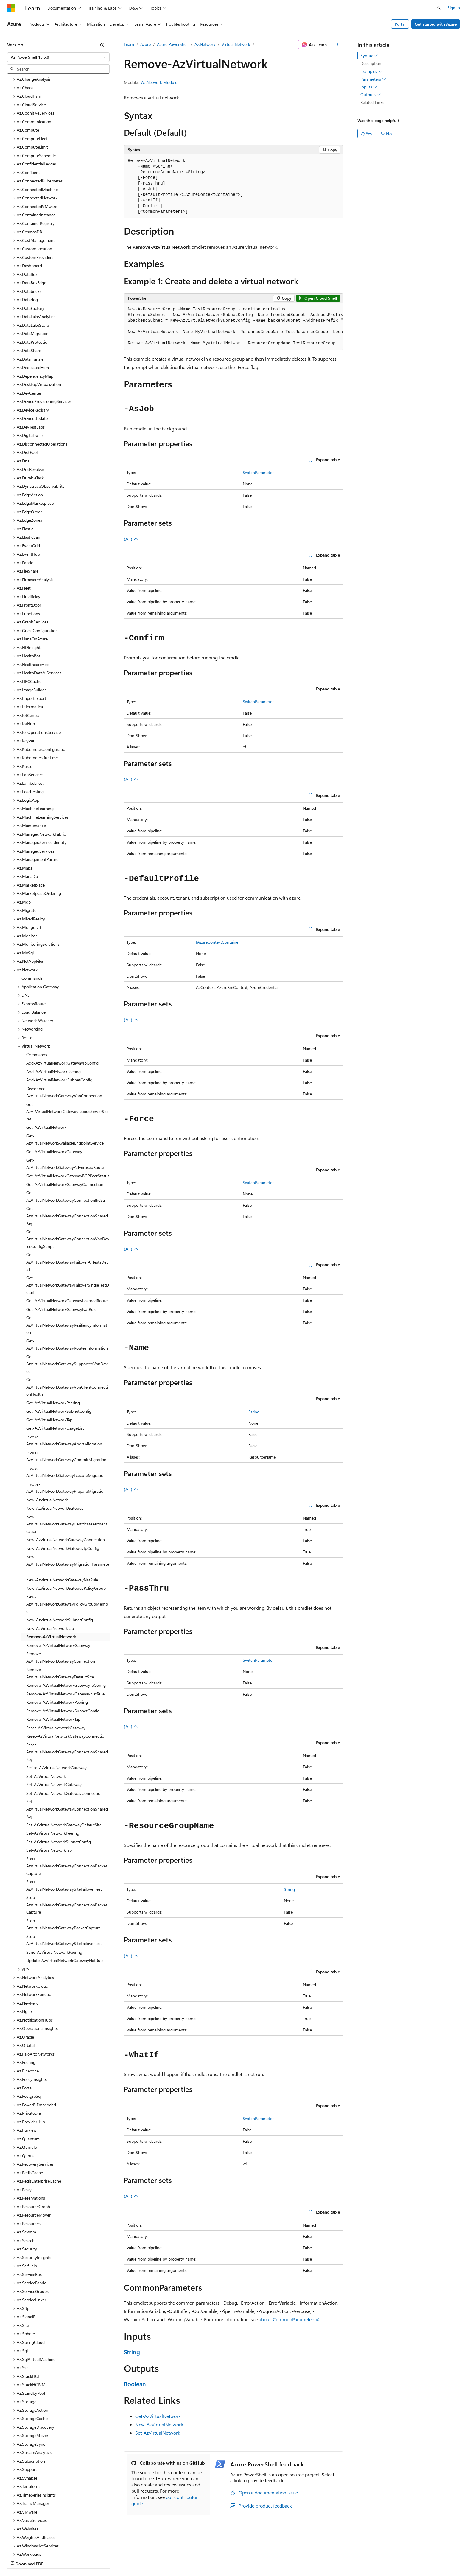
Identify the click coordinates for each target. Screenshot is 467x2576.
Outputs (370, 94)
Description (370, 63)
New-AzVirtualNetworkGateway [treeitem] (55, 1456)
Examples (371, 71)
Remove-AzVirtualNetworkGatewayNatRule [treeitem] (65, 1642)
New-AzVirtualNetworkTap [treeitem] (50, 1577)
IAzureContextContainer (218, 942)
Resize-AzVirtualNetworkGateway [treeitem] (56, 1716)
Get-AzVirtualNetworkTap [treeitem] (49, 1368)
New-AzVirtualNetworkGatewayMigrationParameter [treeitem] (67, 1512)
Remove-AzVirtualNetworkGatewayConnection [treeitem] (60, 1605)
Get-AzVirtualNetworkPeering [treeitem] (53, 1351)
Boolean (135, 2384)
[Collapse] (102, 44)
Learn (129, 44)
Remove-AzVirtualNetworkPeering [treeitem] (57, 1650)
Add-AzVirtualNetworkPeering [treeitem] (53, 1020)
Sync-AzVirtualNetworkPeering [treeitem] (54, 1900)
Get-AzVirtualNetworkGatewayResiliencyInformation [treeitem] (67, 1273)
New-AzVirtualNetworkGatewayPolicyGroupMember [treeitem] (67, 1552)
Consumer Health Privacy (171, 2558)
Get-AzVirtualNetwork (158, 2416)
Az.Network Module (159, 82)
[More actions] (338, 44)
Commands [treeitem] (31, 926)
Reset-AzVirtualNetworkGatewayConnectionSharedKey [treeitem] (67, 1700)
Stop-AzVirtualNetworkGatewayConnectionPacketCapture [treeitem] (66, 1853)
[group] (233, 326)
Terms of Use (217, 2558)
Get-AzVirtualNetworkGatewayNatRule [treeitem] (61, 1258)
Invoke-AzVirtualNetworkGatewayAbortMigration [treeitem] (64, 1388)
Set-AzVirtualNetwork (157, 2433)
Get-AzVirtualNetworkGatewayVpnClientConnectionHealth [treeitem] (67, 1335)
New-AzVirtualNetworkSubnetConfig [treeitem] (59, 1568)
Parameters (373, 79)
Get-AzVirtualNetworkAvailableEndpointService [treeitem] (65, 1088)
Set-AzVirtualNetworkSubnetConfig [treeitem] (58, 1790)
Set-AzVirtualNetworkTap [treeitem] (49, 1798)
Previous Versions (54, 2558)
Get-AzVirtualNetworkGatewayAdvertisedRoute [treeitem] (65, 1112)
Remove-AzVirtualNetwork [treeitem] (51, 1585)
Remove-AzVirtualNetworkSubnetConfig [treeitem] (62, 1659)
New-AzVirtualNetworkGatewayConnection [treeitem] (65, 1488)
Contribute (106, 2558)
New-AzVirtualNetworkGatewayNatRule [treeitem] (62, 1528)
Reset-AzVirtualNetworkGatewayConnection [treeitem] (66, 1684)
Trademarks (246, 2558)
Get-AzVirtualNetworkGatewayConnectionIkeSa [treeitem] (65, 1144)
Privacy (130, 2558)
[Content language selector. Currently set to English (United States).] (34, 2544)
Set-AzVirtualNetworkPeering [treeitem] (52, 1781)
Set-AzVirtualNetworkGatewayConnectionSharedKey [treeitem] (67, 1757)
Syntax (369, 55)
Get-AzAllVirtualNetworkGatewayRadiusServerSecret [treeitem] (67, 1060)
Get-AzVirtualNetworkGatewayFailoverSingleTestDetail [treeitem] (67, 1233)
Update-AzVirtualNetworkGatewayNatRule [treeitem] (64, 1909)
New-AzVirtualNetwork (159, 2424)
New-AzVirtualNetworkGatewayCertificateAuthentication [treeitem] (67, 1472)
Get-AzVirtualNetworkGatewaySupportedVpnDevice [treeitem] (67, 1312)
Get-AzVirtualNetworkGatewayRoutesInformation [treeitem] (67, 1293)
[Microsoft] (11, 8)
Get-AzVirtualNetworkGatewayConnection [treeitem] (64, 1133)
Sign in (453, 7)
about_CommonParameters (287, 2319)
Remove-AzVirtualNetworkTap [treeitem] (53, 1667)
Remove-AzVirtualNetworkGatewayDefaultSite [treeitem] (60, 1621)
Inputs (368, 87)
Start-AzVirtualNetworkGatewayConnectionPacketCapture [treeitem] (66, 1814)
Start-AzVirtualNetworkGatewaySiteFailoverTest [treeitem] (64, 1833)
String (253, 1411)
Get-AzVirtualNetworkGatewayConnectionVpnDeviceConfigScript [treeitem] (67, 1187)
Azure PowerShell (172, 44)
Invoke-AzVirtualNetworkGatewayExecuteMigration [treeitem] (66, 1420)
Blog (81, 2558)
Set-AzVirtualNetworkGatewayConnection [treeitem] (64, 1742)
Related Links (372, 102)
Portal (400, 24)
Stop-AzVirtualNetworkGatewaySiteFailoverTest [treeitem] (64, 1888)
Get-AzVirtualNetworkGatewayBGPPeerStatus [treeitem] (67, 1124)
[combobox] (58, 57)
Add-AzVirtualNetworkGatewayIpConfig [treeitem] (62, 1011)
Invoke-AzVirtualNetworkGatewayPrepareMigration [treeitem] (66, 1436)
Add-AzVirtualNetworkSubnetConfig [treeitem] (59, 1028)
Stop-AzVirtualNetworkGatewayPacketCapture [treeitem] (63, 1872)
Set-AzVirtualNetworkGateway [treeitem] (54, 1733)
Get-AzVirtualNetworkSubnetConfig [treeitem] (58, 1359)
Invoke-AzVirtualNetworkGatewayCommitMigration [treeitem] (66, 1404)
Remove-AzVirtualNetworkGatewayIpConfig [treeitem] (66, 1633)
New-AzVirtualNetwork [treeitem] (47, 1448)
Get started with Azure (436, 24)
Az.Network (204, 44)
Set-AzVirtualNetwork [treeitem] (46, 1725)
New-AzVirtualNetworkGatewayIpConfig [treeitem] (62, 1497)
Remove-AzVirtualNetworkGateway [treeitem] (58, 1594)
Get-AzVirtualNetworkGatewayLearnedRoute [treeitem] (67, 1249)
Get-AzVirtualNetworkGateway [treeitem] (54, 1100)
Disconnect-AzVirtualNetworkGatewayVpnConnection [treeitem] (64, 1040)
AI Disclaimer (19, 2558)
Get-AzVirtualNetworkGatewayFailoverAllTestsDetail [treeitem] (67, 1210)
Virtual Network (236, 44)
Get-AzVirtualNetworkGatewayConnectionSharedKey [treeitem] (67, 1164)
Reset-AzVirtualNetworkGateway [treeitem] (55, 1676)
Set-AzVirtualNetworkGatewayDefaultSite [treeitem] (64, 1773)
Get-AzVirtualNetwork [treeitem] (46, 1075)
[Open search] (439, 8)
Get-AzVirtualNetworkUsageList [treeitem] (55, 1376)
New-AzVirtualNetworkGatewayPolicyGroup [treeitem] (66, 1536)
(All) (131, 539)
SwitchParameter (258, 472)
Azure (145, 44)
